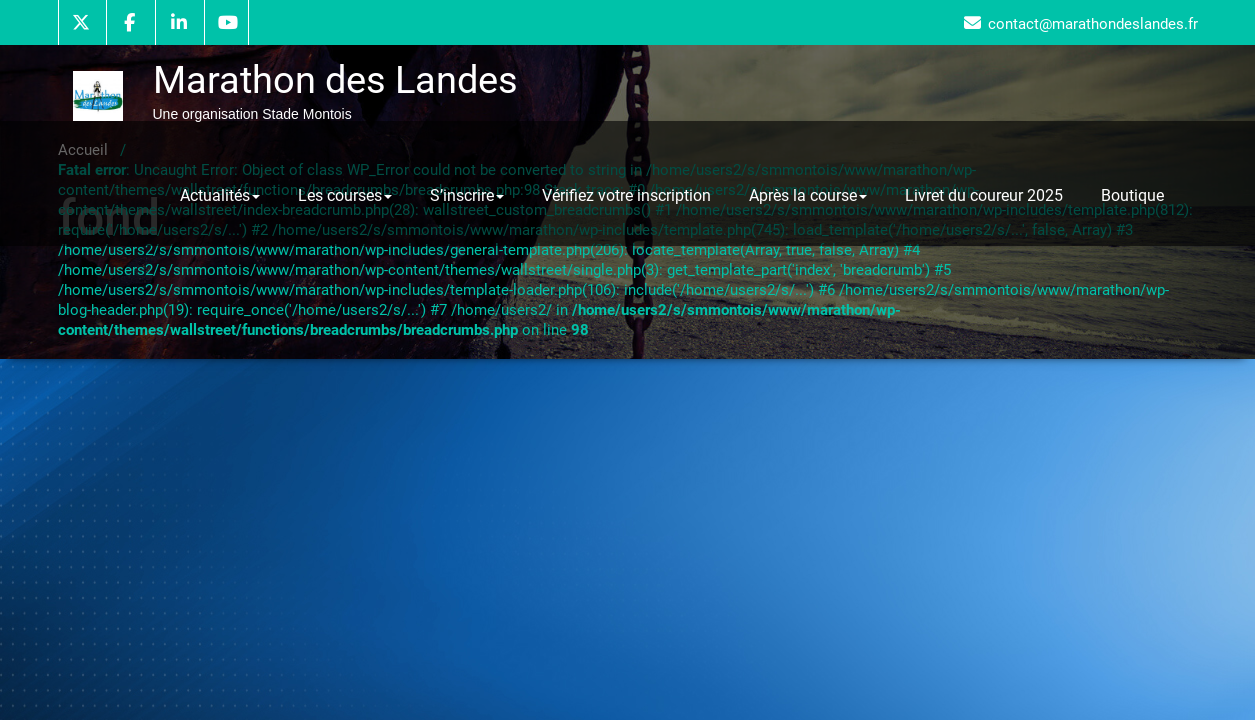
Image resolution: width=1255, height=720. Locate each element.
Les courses (345, 195)
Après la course (808, 195)
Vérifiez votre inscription (626, 195)
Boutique (1132, 195)
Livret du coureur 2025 (984, 195)
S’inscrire (467, 195)
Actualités (220, 195)
